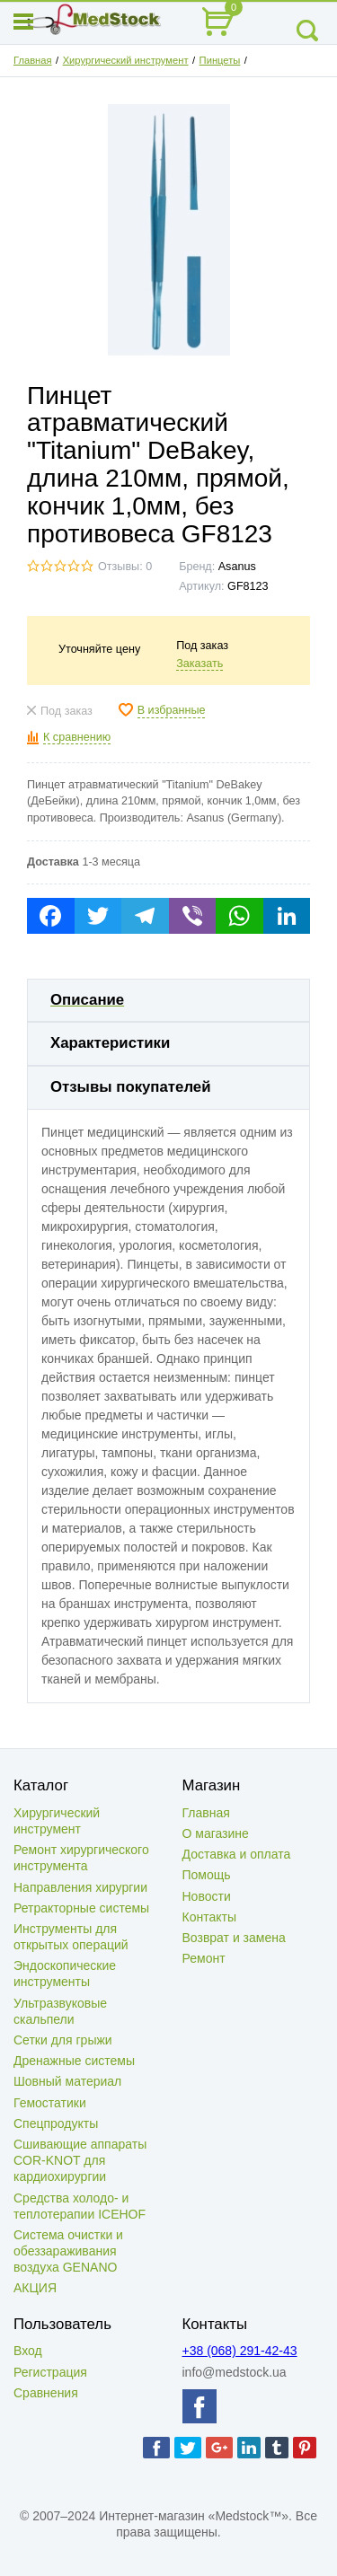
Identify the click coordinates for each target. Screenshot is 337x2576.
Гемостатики (49, 2103)
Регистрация (50, 2372)
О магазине (215, 1833)
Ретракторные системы (81, 1908)
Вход (27, 2350)
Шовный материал (67, 2081)
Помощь (206, 1875)
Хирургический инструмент (126, 60)
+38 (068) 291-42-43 (239, 2350)
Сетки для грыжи (62, 2040)
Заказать (199, 663)
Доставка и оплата (236, 1854)
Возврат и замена (234, 1937)
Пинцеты (220, 60)
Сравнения (45, 2393)
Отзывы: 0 (125, 566)
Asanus (237, 566)
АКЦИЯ (35, 2288)
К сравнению (77, 737)
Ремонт (204, 1958)
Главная (32, 60)
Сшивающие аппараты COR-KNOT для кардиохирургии (79, 2160)
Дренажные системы (74, 2060)
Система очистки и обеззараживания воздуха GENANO (68, 2251)
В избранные (171, 710)
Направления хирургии (80, 1887)
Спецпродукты (55, 2123)
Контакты (209, 1917)
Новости (206, 1896)
